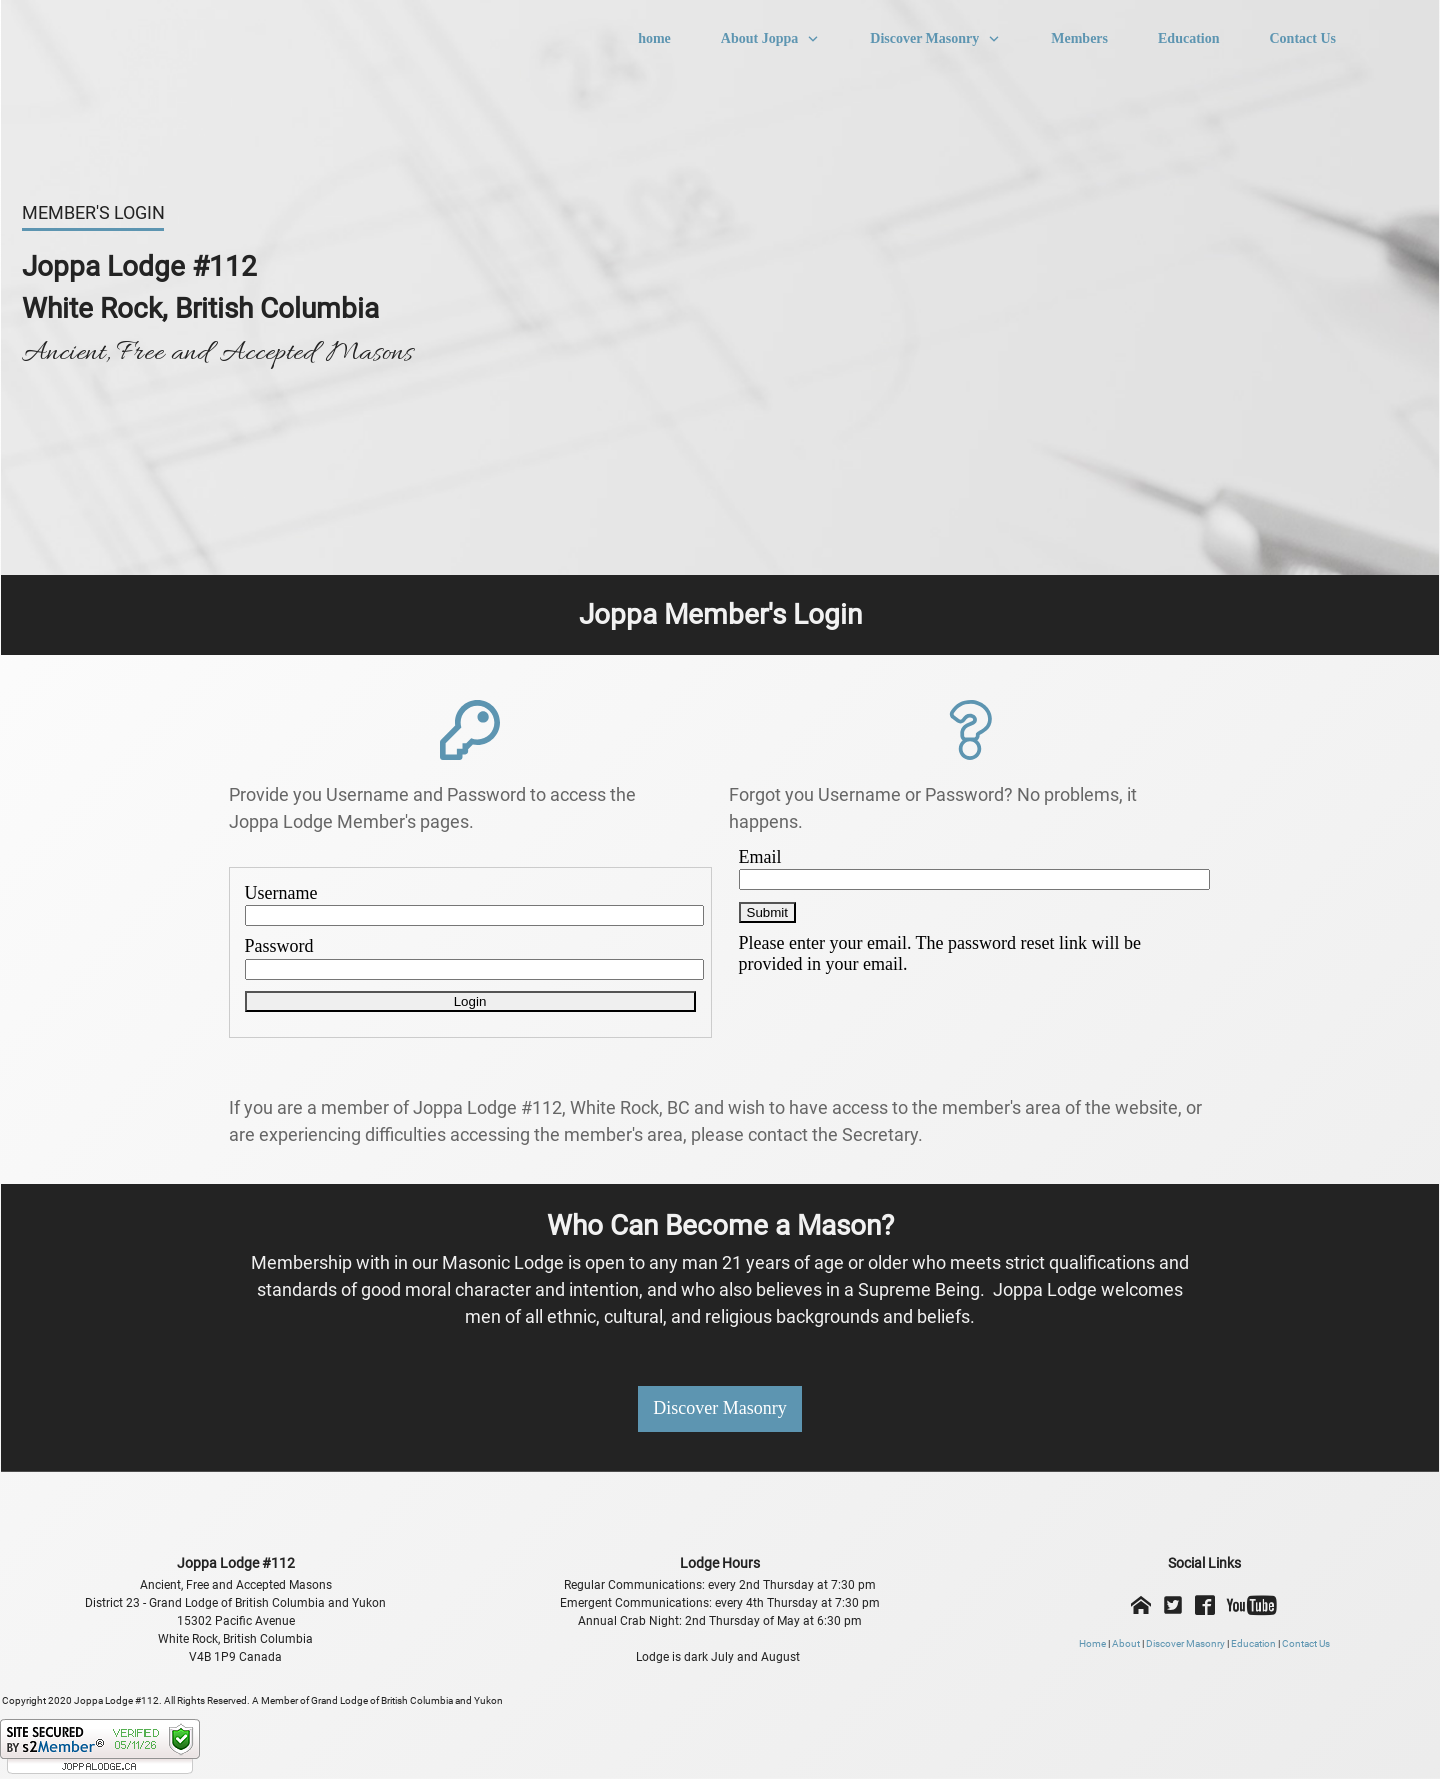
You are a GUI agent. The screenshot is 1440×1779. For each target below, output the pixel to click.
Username (281, 893)
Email (760, 857)
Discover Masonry (1185, 1643)
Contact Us (1306, 1643)
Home (1092, 1643)
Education (1253, 1643)
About (1126, 1643)
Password (279, 946)
